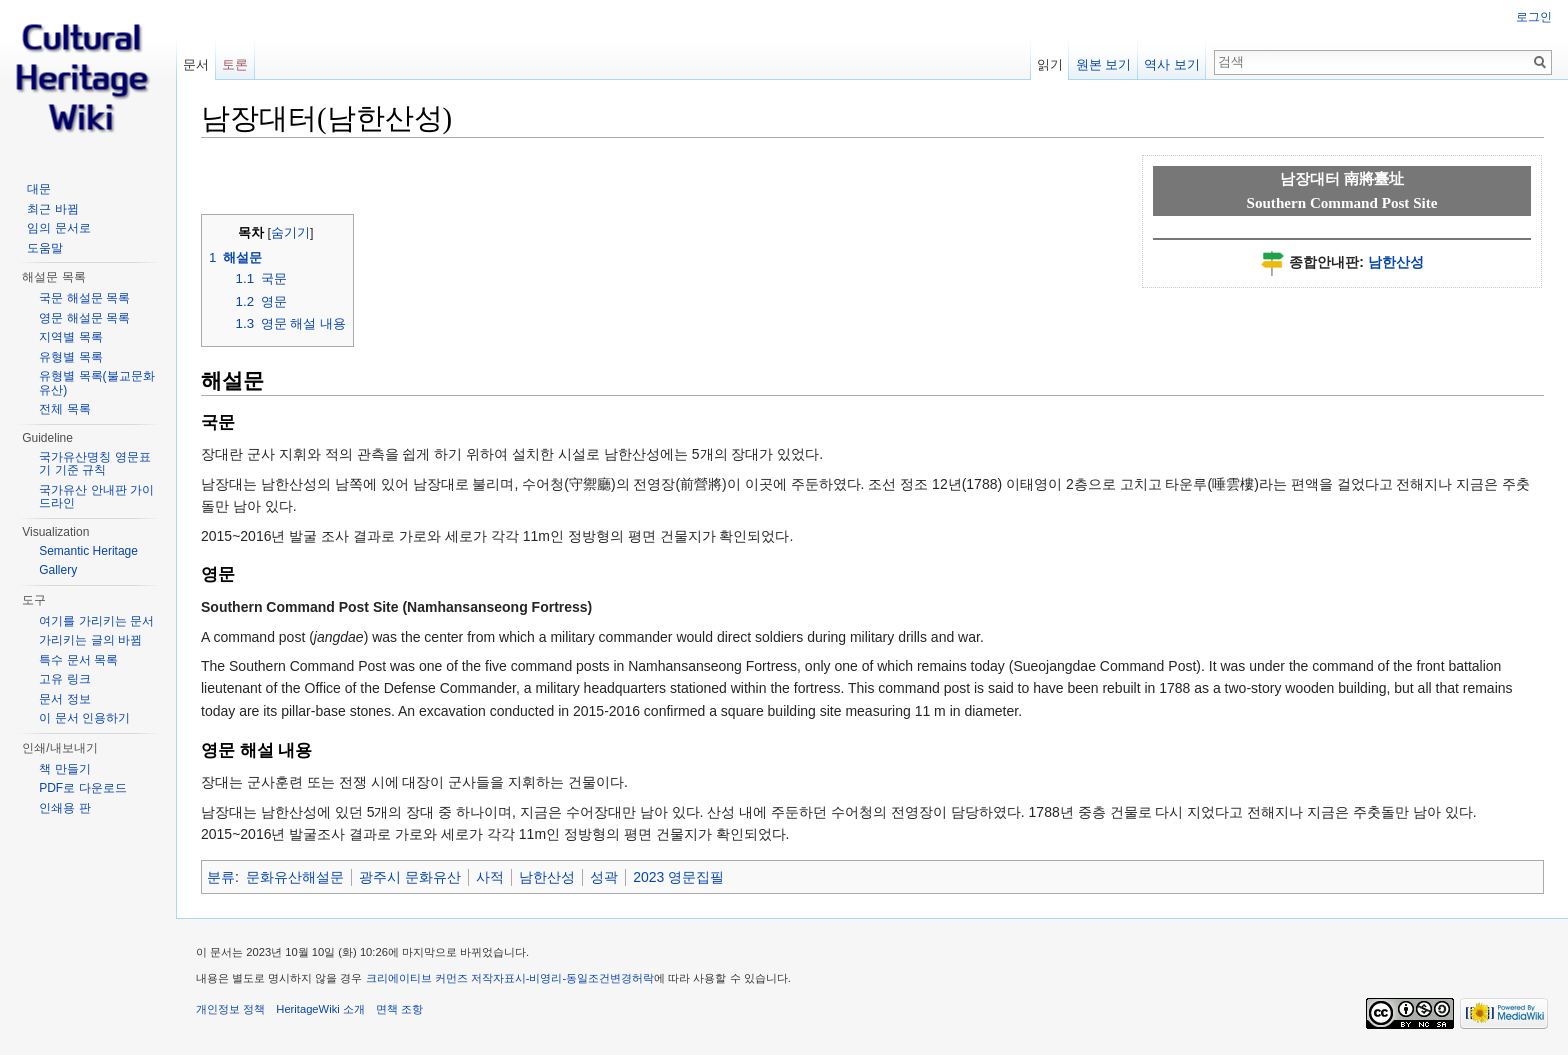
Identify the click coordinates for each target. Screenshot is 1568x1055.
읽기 (1050, 64)
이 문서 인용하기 (84, 718)
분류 (221, 877)
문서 (196, 64)
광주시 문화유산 (410, 877)
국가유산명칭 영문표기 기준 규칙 (94, 464)
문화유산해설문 (295, 877)
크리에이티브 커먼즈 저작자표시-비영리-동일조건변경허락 (510, 978)
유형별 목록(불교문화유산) (96, 383)
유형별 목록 (70, 357)
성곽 (604, 877)
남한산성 (1396, 262)
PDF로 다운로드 (82, 788)
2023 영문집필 (678, 877)
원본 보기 (1104, 64)
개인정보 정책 (230, 1009)
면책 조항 (399, 1009)
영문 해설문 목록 (84, 318)
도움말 (45, 248)
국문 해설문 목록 (84, 298)
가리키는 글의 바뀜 (90, 640)
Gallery (58, 570)
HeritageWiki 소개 (320, 1009)
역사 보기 (1172, 64)
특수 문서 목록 (78, 660)
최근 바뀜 (52, 209)
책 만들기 (64, 769)
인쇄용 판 (64, 808)
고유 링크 (64, 679)
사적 (490, 877)
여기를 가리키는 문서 (96, 621)
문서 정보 (64, 699)
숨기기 (290, 233)
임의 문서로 (58, 228)
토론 (235, 64)
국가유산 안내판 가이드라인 (96, 497)
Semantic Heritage (88, 551)
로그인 (1534, 17)
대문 (39, 189)
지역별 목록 (70, 337)
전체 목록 (64, 409)
